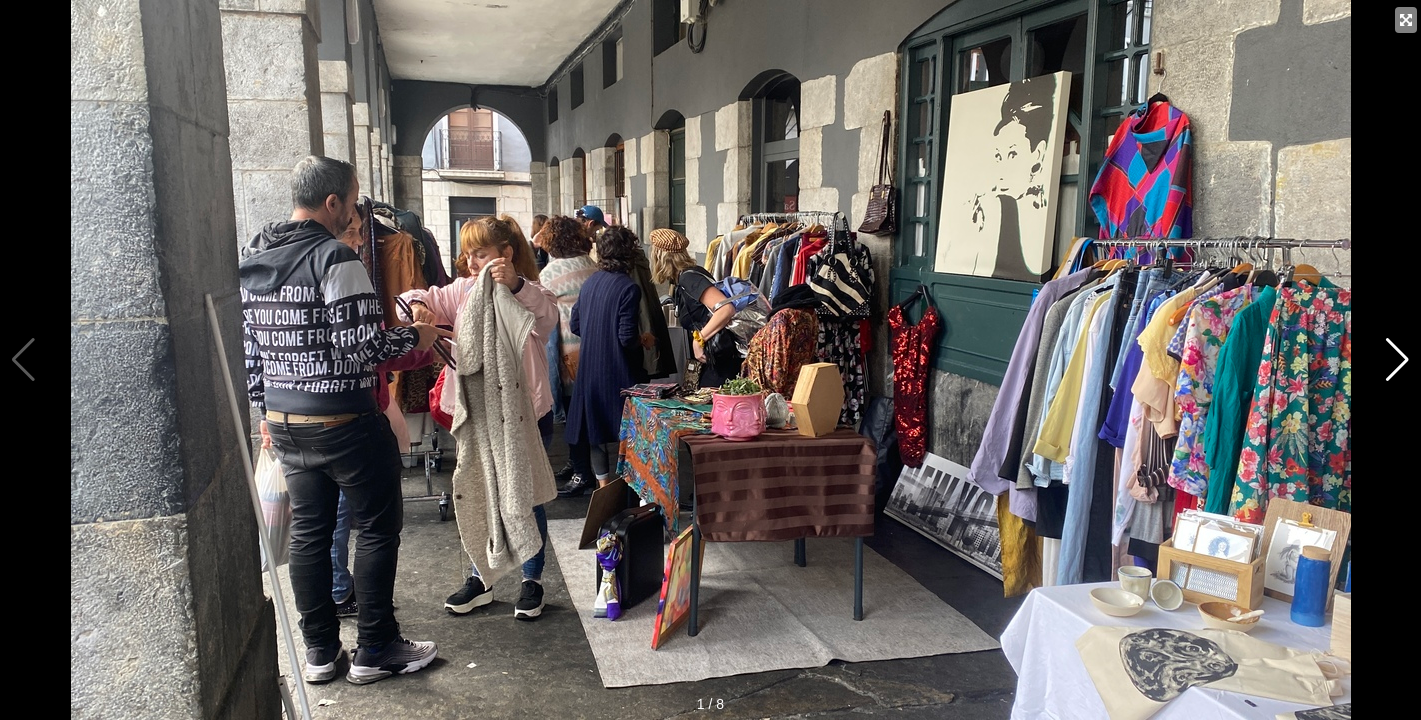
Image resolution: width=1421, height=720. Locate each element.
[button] (1397, 360)
